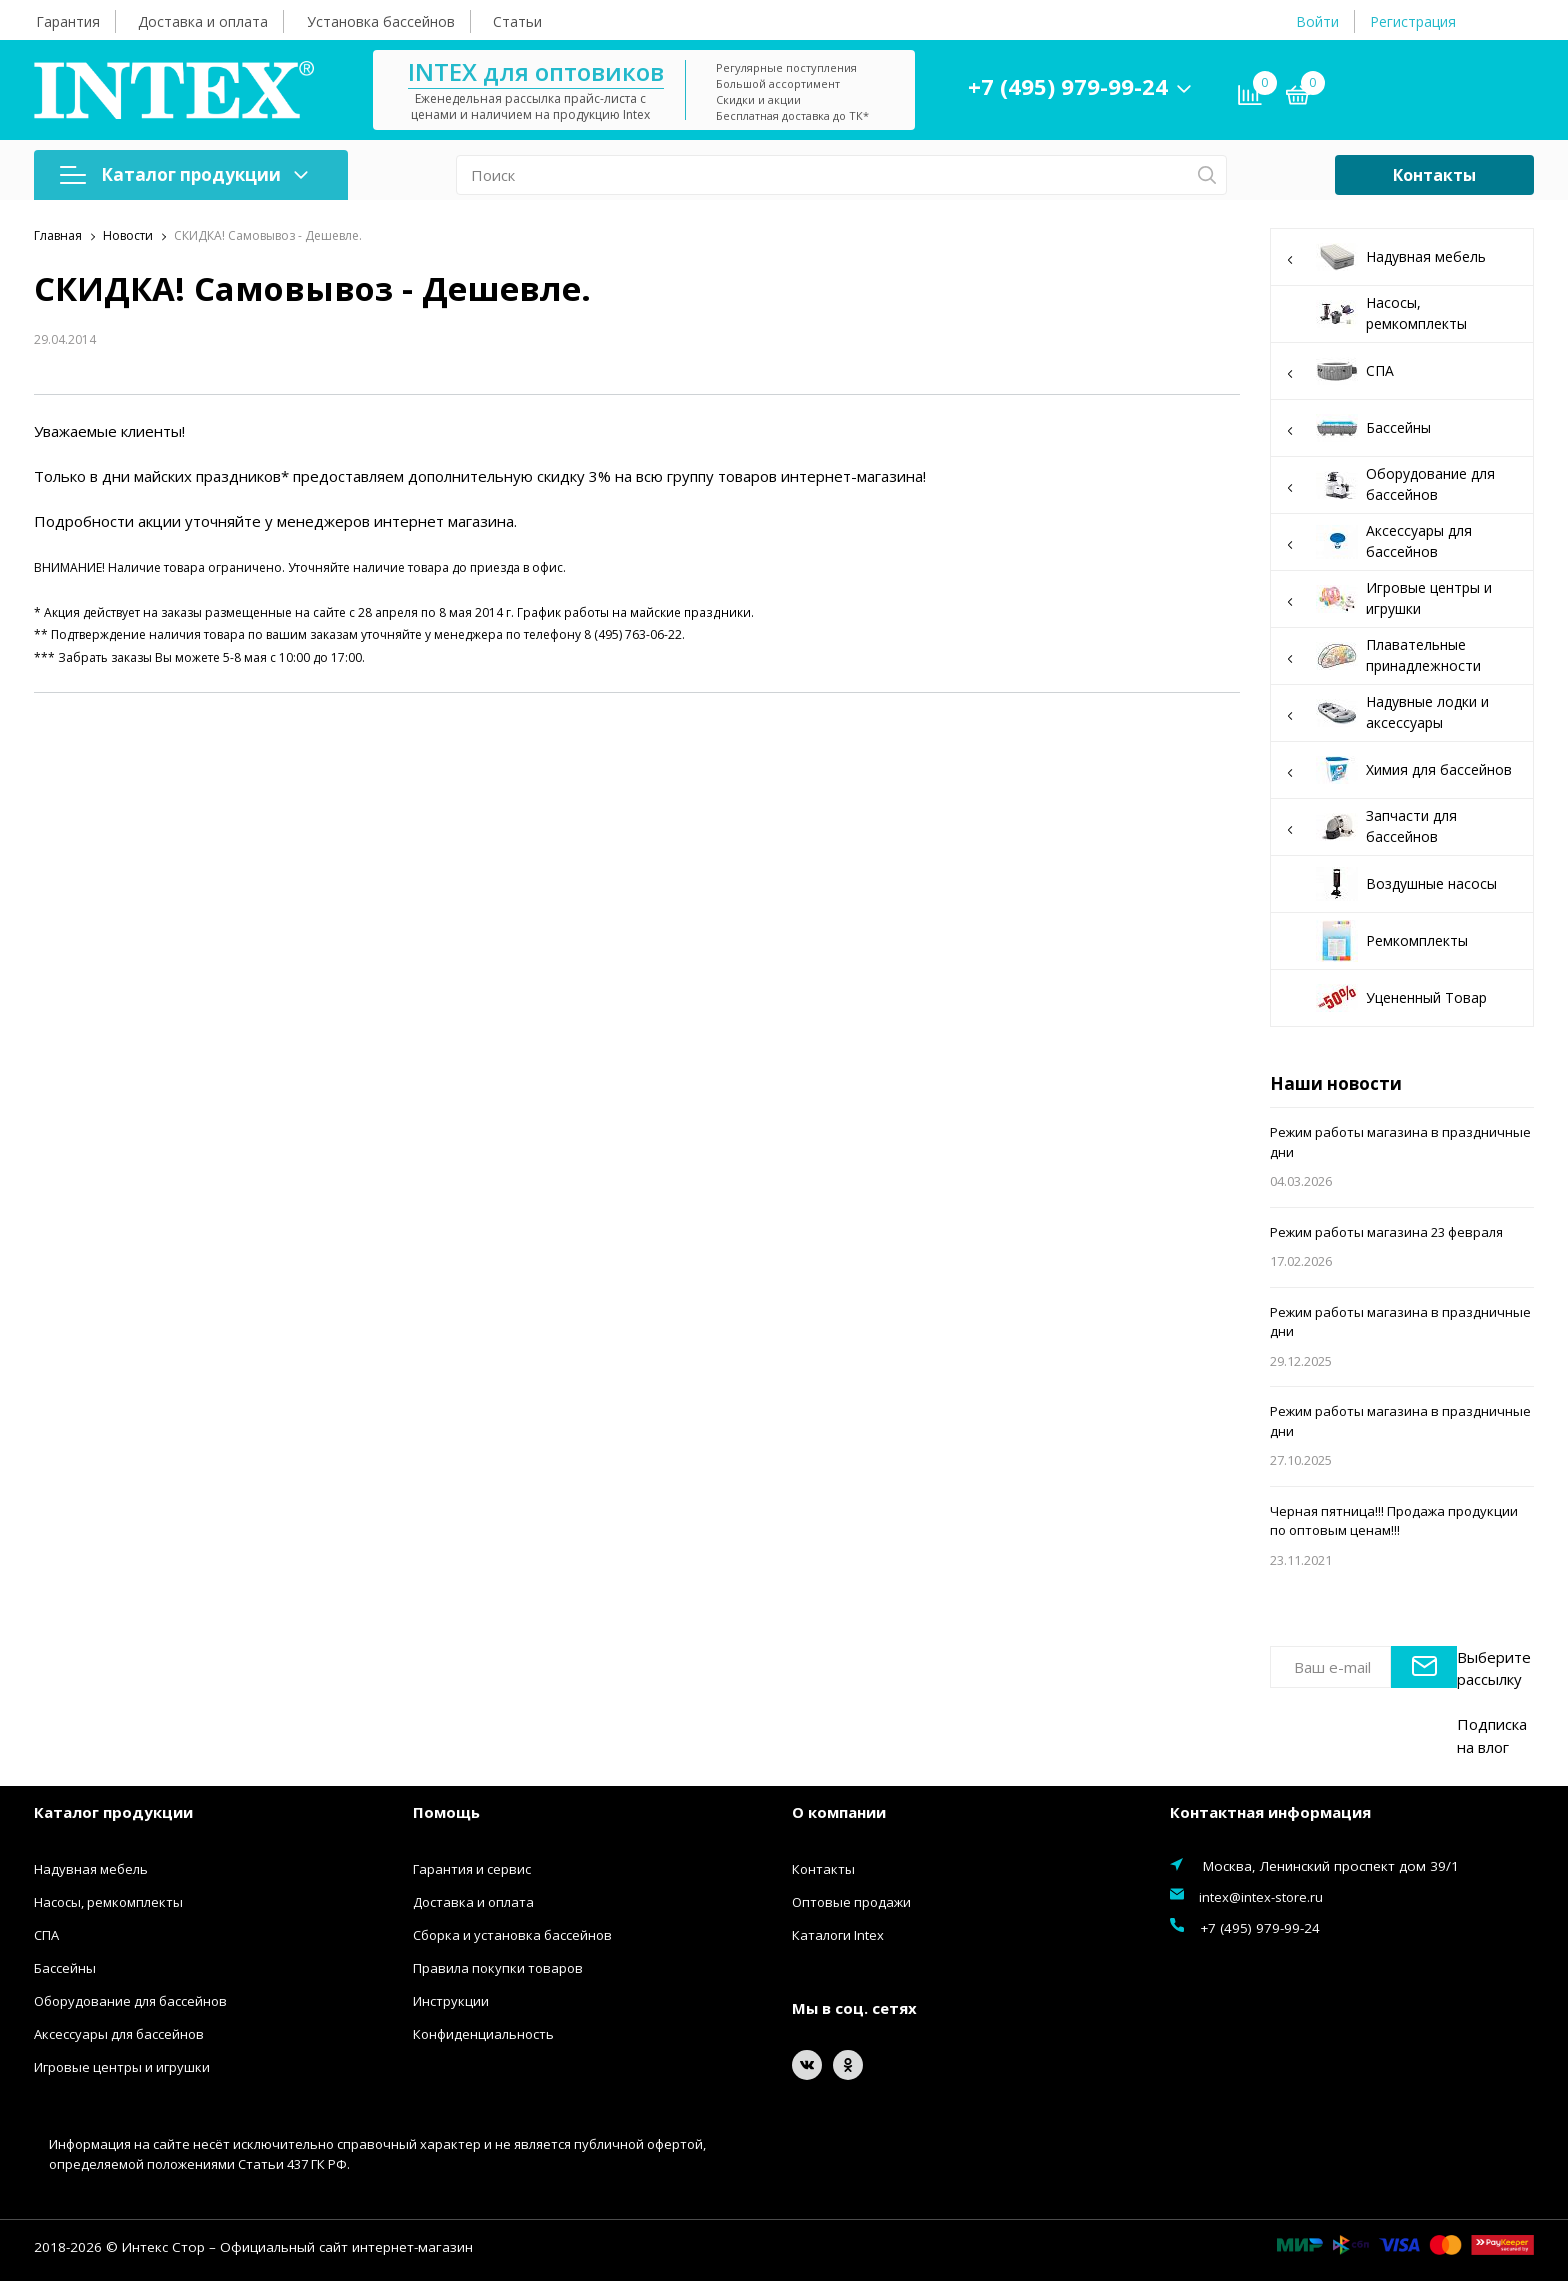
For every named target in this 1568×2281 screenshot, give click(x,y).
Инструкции (451, 2001)
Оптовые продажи (851, 1902)
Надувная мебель (1402, 257)
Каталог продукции (184, 174)
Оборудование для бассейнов (1402, 484)
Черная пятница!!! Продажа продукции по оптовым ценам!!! (1394, 1521)
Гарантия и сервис (472, 1869)
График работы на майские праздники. (634, 612)
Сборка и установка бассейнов (512, 1935)
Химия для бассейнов (1402, 770)
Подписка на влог (1492, 1735)
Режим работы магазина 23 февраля (1386, 1232)
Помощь (446, 1812)
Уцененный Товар (1401, 998)
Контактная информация (1270, 1812)
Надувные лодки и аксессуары (1402, 712)
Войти (1317, 21)
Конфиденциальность (483, 2034)
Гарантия (68, 21)
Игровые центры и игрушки (1402, 598)
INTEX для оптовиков (541, 71)
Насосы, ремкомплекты (1391, 313)
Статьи (517, 21)
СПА (1402, 371)
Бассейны (1402, 428)
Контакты (1434, 175)
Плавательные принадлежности (1402, 655)
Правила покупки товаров (498, 1968)
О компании (839, 1812)
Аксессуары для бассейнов (1402, 541)
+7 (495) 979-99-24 (1073, 86)
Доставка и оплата (203, 21)
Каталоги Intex (838, 1935)
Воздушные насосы (1406, 884)
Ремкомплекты (1392, 941)
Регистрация (1413, 21)
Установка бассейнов (381, 21)
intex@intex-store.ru (1261, 1897)
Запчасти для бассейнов (1402, 826)
